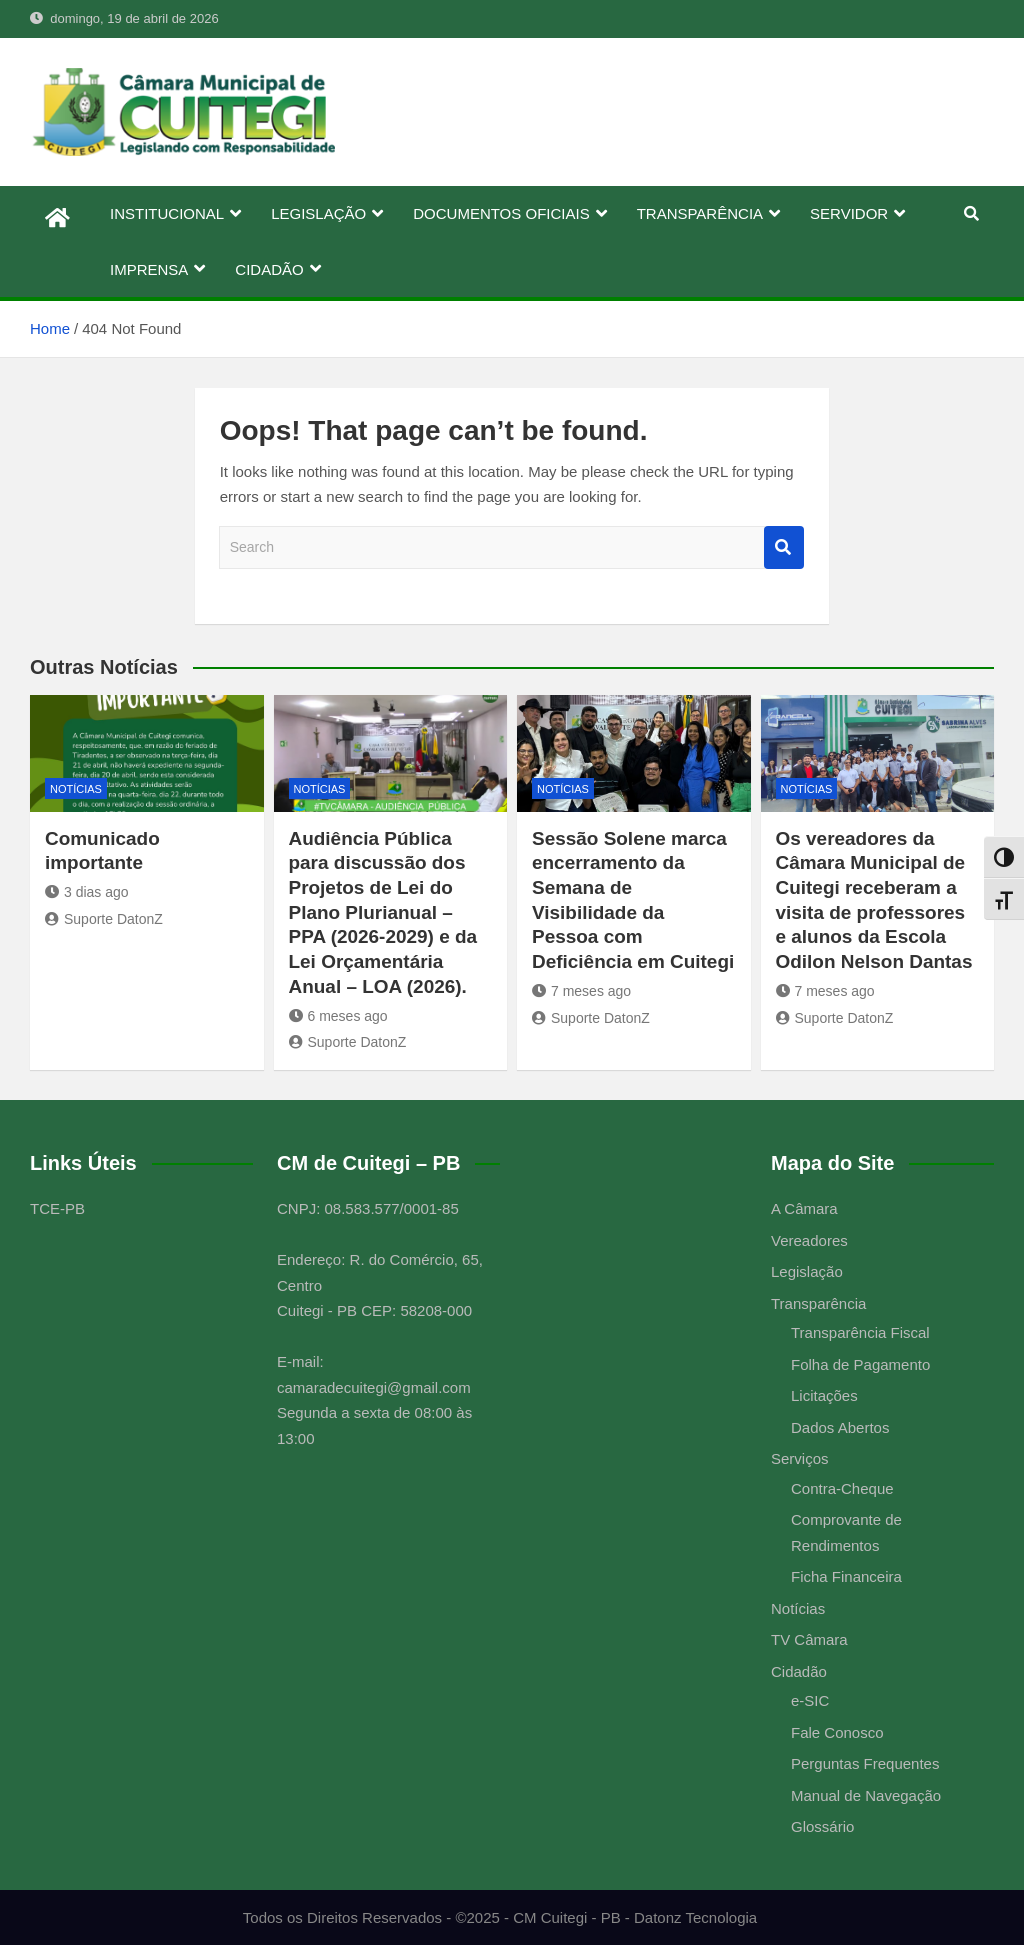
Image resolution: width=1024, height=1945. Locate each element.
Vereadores (809, 1240)
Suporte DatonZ (104, 919)
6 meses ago (338, 1016)
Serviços (800, 1458)
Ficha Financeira (846, 1576)
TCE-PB (57, 1208)
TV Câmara (809, 1639)
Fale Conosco (837, 1732)
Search (784, 547)
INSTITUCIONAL (167, 213)
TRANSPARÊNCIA (700, 213)
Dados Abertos (840, 1427)
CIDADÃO (269, 269)
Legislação (807, 1271)
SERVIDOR (849, 213)
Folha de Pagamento (860, 1364)
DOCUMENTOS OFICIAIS (501, 213)
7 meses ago (581, 991)
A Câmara (804, 1208)
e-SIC (810, 1700)
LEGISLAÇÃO (318, 213)
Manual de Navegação (866, 1795)
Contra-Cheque (842, 1488)
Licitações (824, 1395)
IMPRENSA (149, 269)
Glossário (822, 1826)
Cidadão (799, 1671)
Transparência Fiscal (860, 1332)
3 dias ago (87, 892)
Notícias (76, 789)
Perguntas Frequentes (865, 1763)
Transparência (818, 1303)
